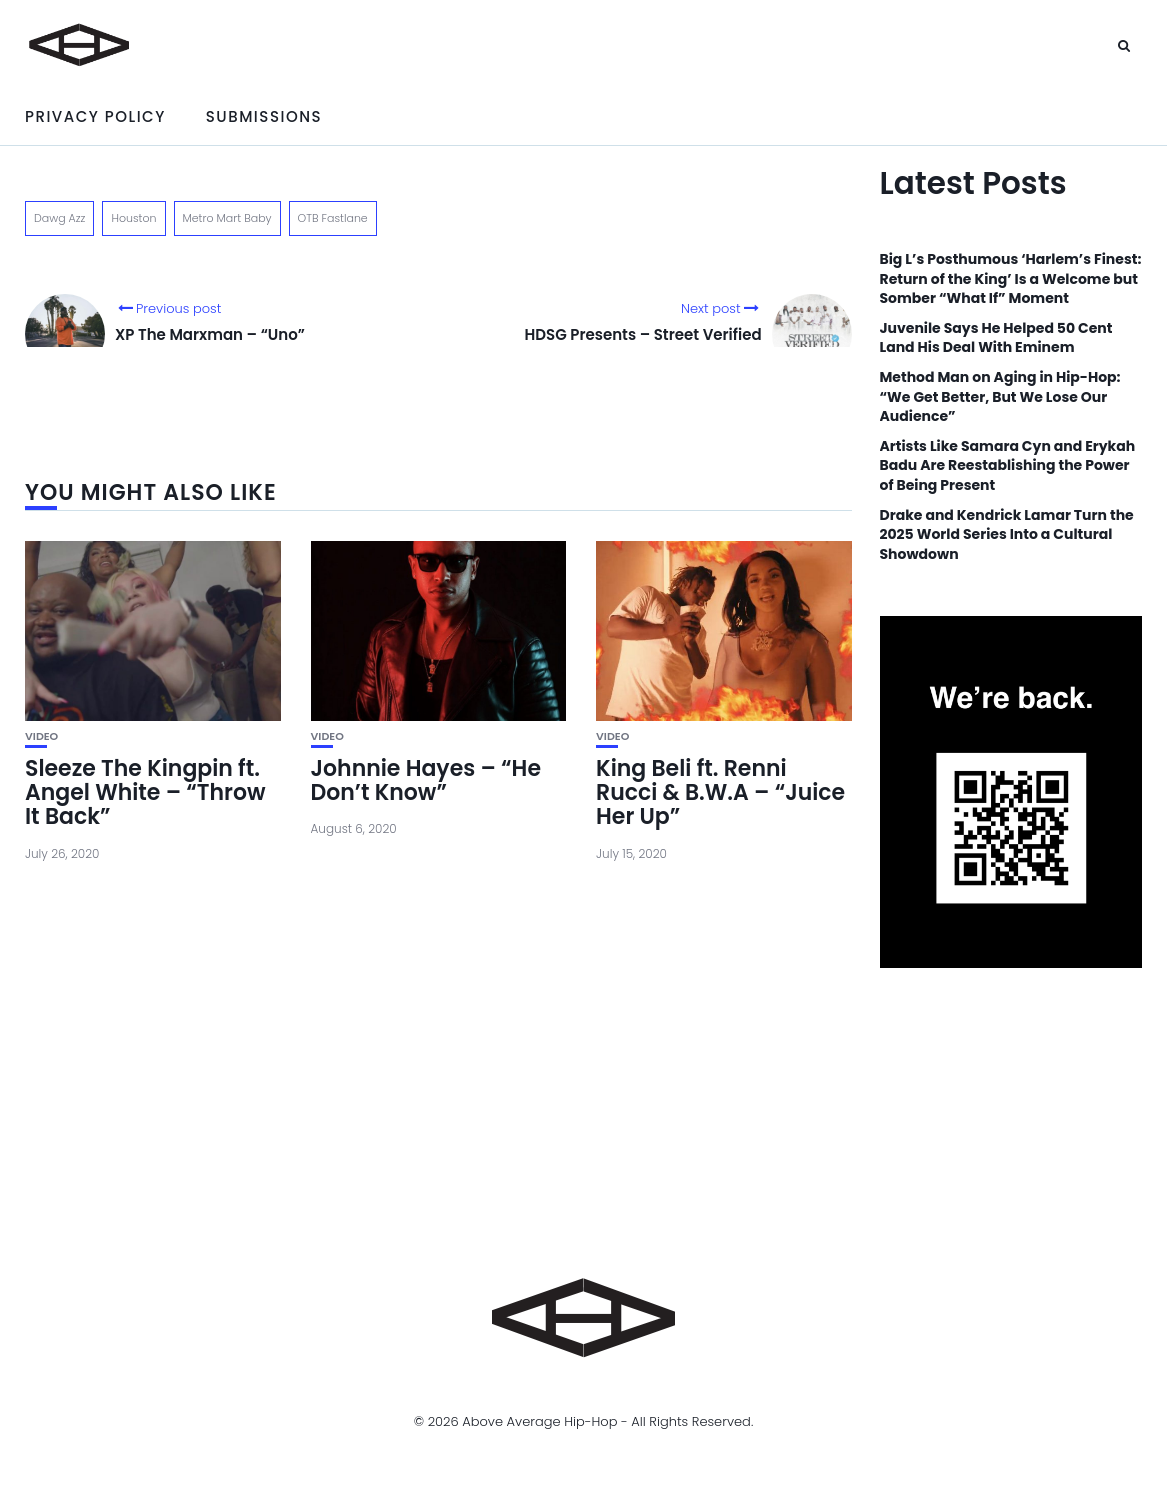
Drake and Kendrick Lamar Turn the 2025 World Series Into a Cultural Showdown (1007, 535)
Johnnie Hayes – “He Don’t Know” (426, 780)
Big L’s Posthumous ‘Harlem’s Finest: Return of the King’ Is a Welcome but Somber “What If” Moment (1011, 279)
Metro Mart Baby (227, 218)
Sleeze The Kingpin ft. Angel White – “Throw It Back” (145, 792)
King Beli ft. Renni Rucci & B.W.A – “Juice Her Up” (720, 792)
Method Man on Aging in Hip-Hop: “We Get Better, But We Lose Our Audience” (1000, 397)
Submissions (264, 116)
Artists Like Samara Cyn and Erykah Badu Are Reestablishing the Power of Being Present (1008, 466)
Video (41, 736)
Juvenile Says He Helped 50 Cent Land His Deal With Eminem (996, 338)
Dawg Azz (59, 218)
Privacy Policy (95, 116)
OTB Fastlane (333, 218)
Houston (133, 218)
